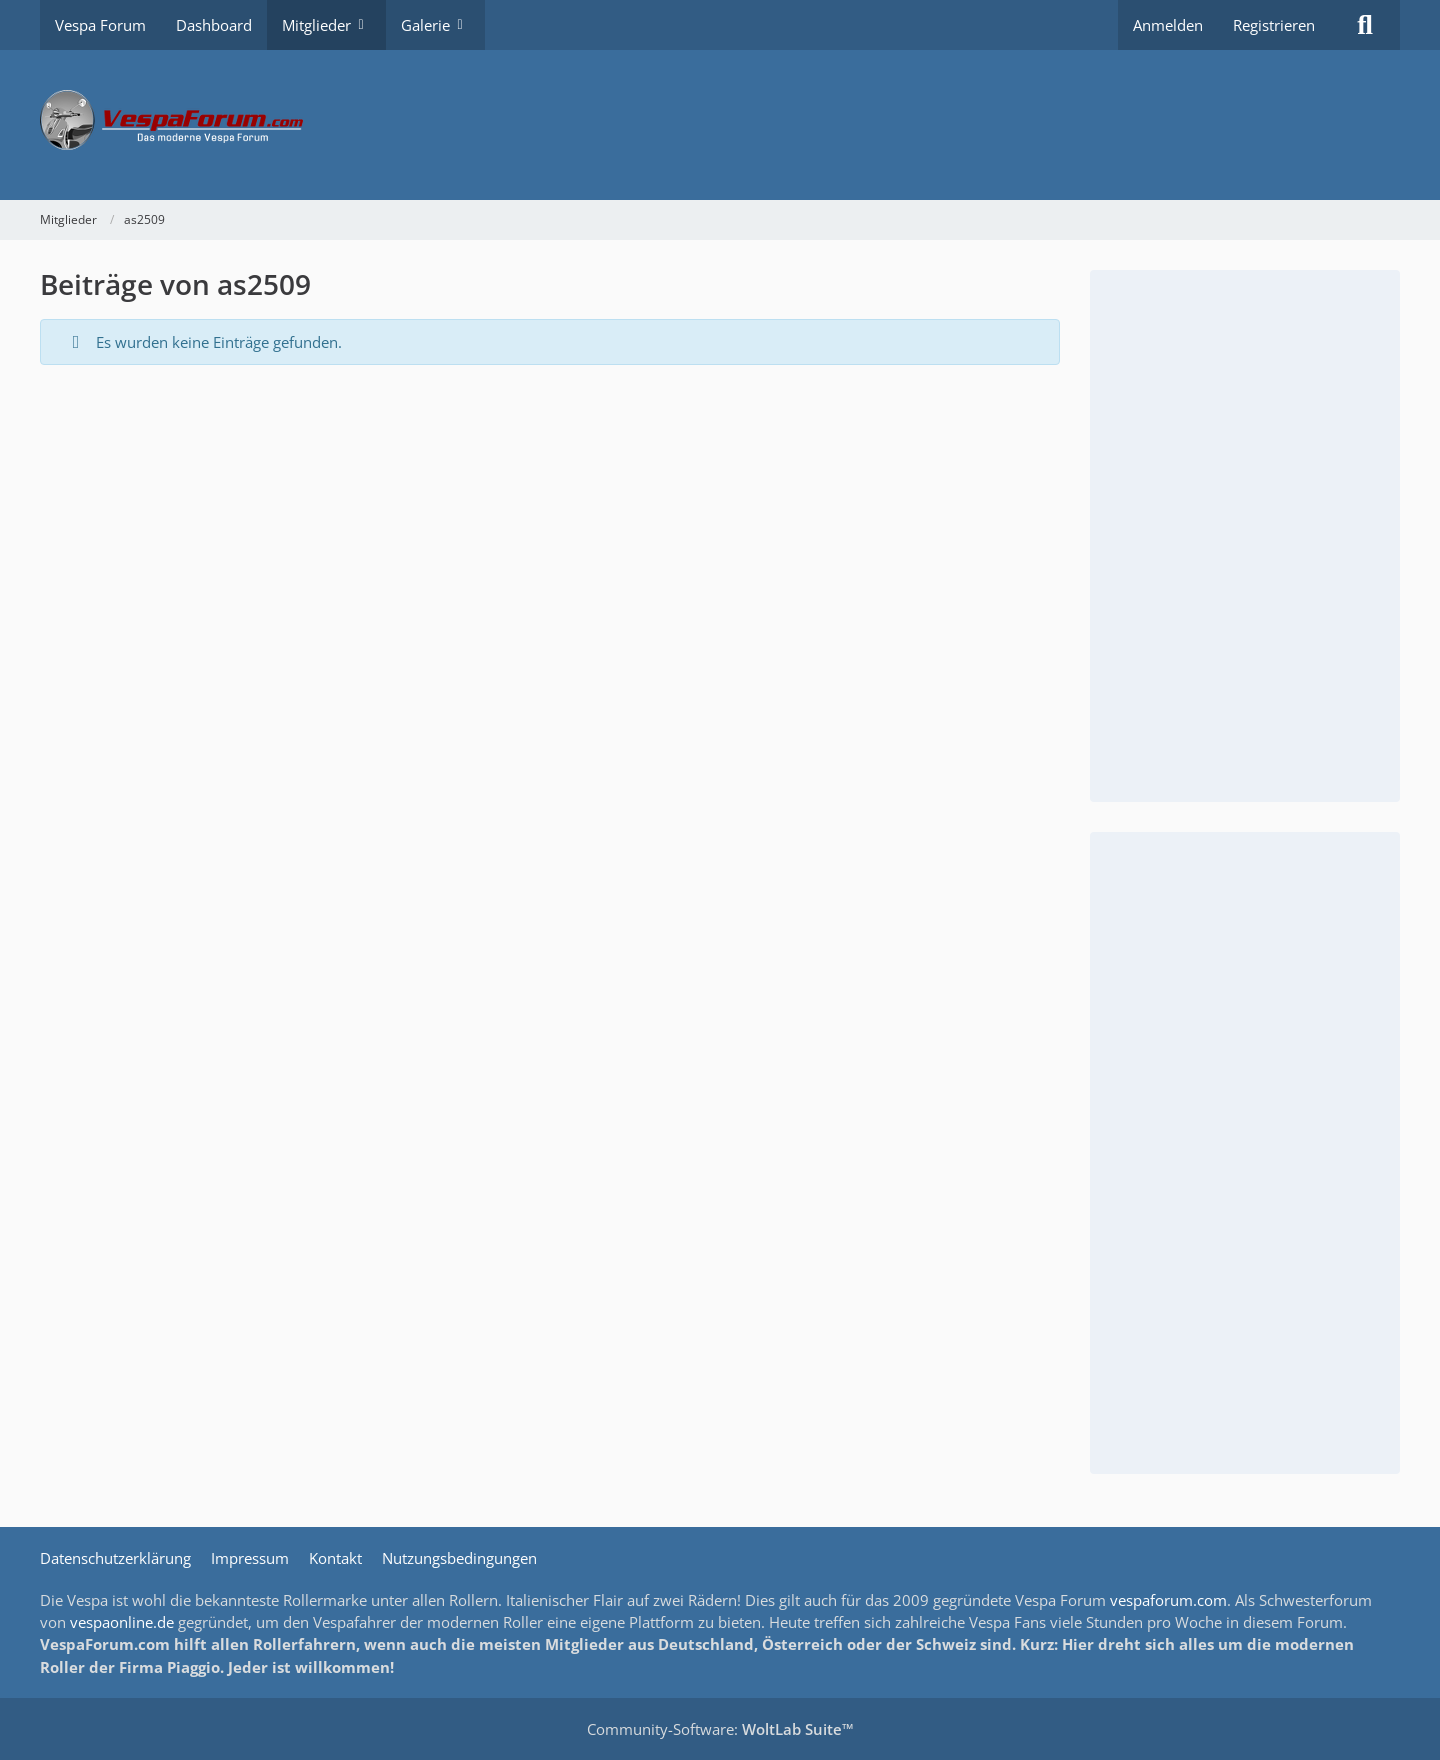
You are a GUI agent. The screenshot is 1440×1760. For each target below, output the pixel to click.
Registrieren (1274, 25)
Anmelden (1168, 25)
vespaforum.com (1168, 1600)
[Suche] (1365, 25)
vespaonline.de (122, 1622)
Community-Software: (720, 1729)
